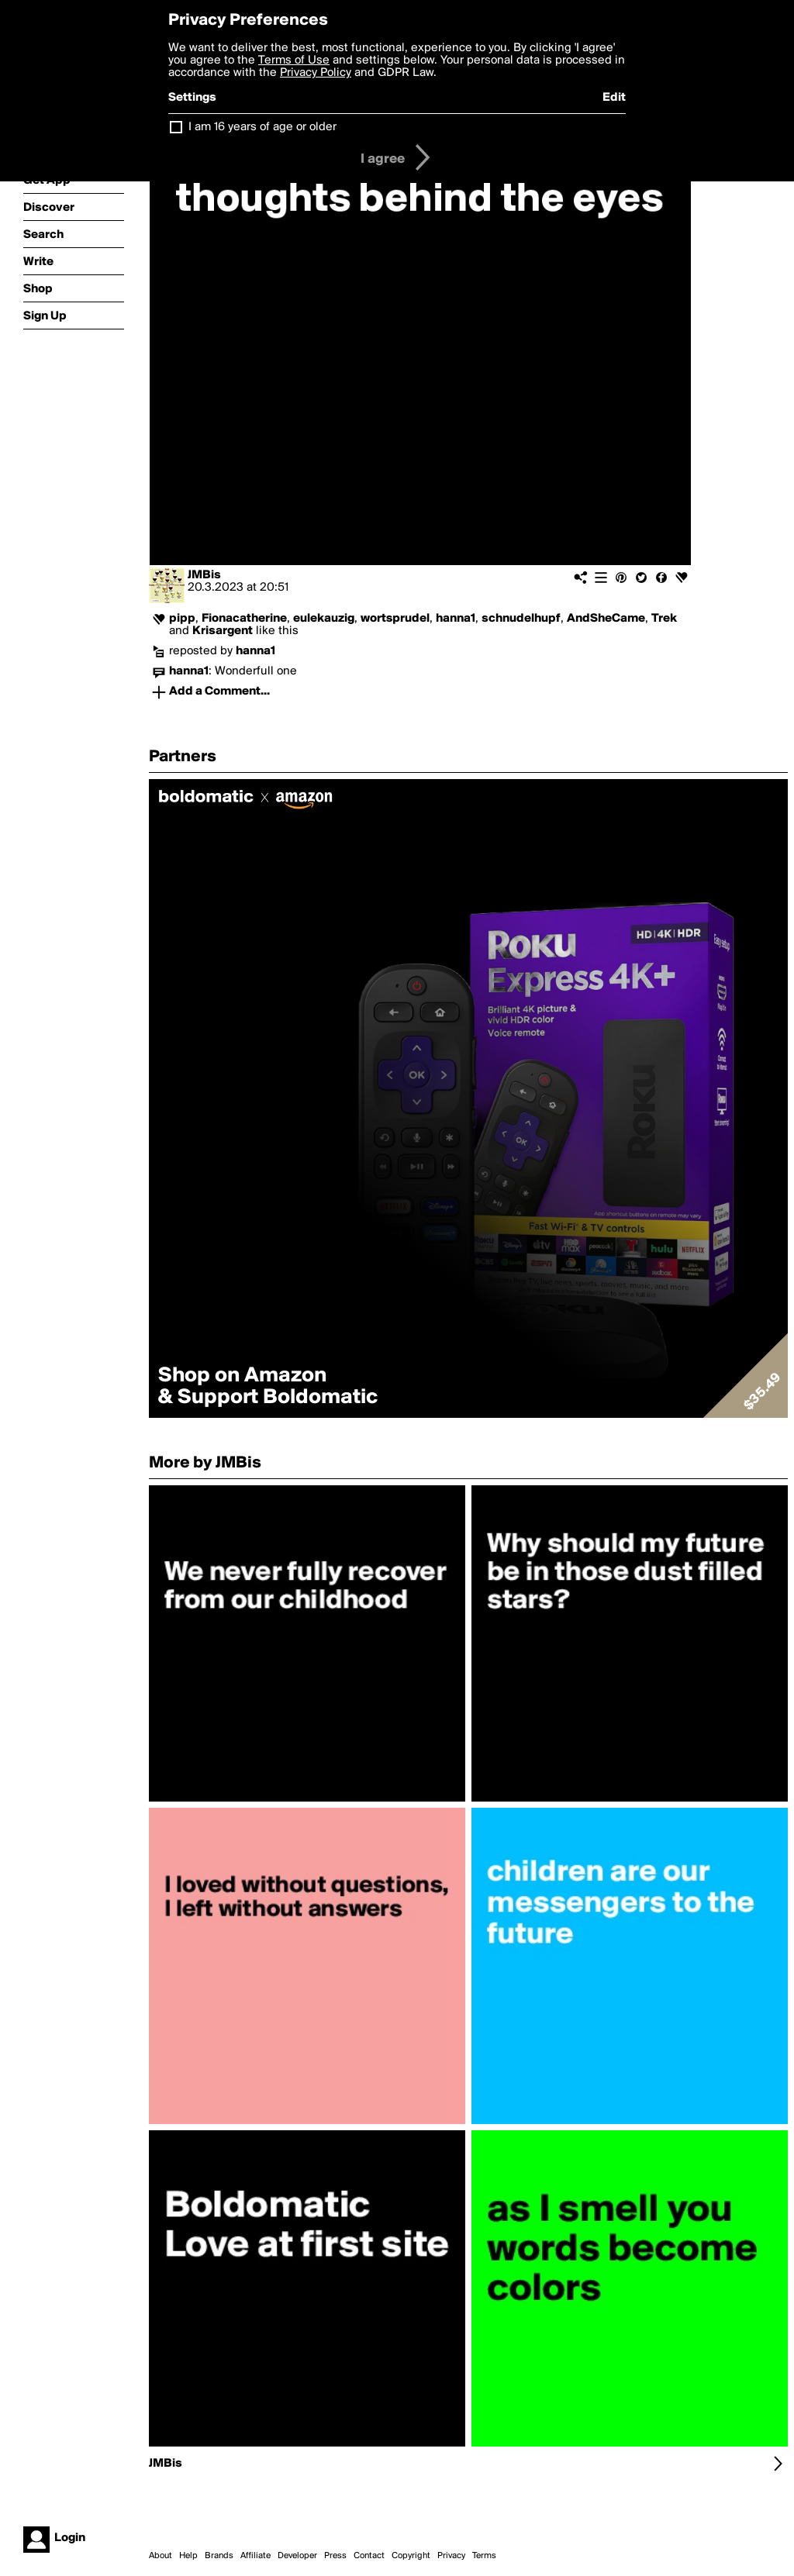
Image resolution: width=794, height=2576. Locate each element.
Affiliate (255, 2555)
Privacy (451, 2555)
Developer (297, 2555)
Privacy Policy (315, 73)
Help (188, 2555)
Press (335, 2555)
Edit (614, 97)
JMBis (204, 575)
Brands (219, 2555)
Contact (369, 2555)
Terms (484, 2555)
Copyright (411, 2555)
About (160, 2555)
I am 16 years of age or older (262, 127)
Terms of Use (294, 60)
